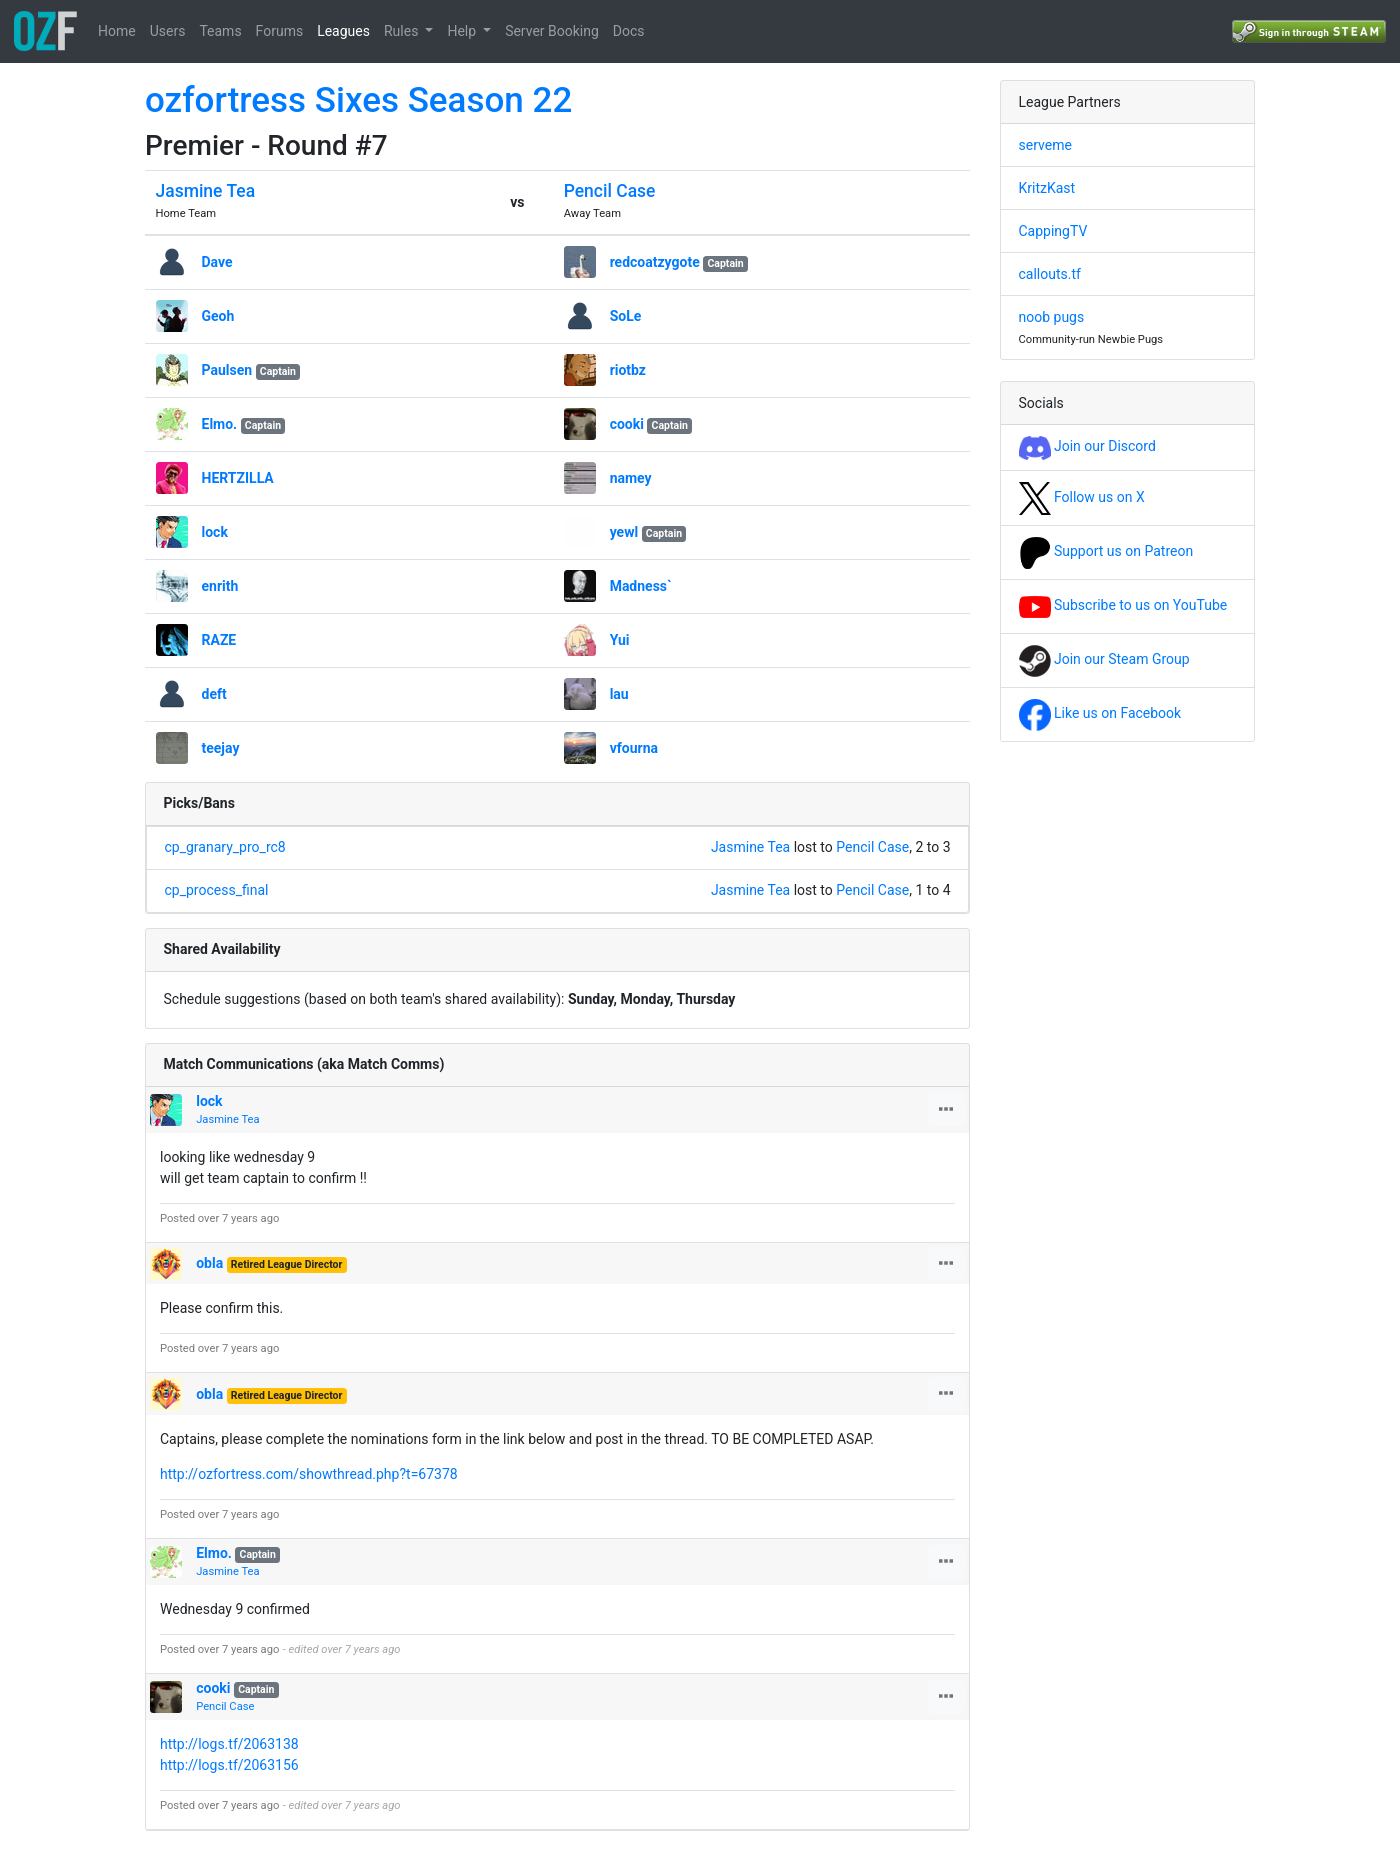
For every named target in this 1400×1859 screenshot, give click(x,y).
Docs (629, 31)
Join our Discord (1087, 446)
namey (631, 478)
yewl (624, 532)
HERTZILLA (238, 478)
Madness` (641, 586)
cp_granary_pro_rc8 (225, 847)
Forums (280, 31)
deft (214, 694)
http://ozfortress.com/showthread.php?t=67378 (309, 1474)
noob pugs (1052, 317)
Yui (620, 640)
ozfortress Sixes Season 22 (358, 100)
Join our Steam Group (1104, 659)
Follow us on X (1082, 497)
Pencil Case (610, 191)
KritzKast (1047, 188)
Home (117, 31)
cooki (627, 424)
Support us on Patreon (1106, 551)
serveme (1045, 145)
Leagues (343, 31)
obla (209, 1263)
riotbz (628, 370)
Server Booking (552, 31)
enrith (220, 586)
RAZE (219, 640)
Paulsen (227, 370)
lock (215, 532)
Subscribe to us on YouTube (1123, 605)
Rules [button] (403, 31)
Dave (217, 262)
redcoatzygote (655, 262)
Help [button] (463, 31)
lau (619, 694)
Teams (220, 31)
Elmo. (220, 424)
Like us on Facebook (1100, 713)
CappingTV (1053, 231)
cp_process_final (217, 890)
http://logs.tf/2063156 (229, 1765)
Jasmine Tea (206, 191)
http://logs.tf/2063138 (229, 1744)
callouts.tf (1050, 274)
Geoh (218, 316)
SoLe (626, 316)
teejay (221, 748)
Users (168, 31)
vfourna (634, 748)
